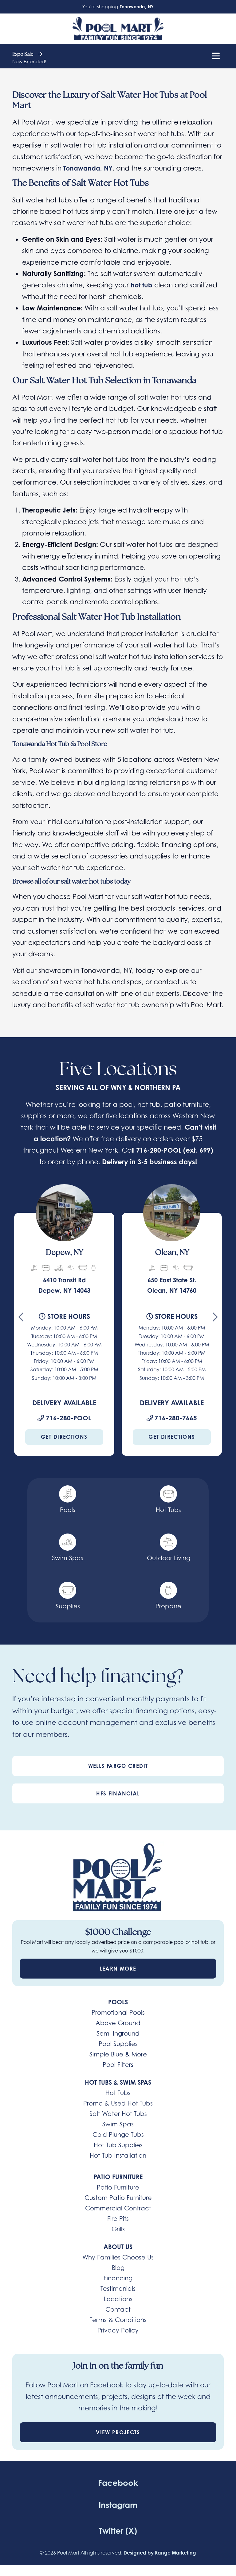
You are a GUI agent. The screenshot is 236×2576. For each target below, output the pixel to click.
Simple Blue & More (118, 2054)
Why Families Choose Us (118, 2257)
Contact (118, 2309)
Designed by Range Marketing (160, 2553)
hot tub (142, 285)
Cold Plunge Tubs (118, 2134)
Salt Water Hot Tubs (118, 2113)
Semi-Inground (118, 2033)
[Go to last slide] (21, 1319)
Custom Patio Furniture (118, 2198)
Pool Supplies (118, 2044)
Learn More (118, 1968)
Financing (118, 2278)
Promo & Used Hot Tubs (118, 2103)
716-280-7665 (171, 1418)
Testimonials (118, 2288)
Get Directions (64, 1437)
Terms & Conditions (118, 2320)
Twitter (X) (118, 2530)
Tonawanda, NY (89, 168)
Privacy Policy (118, 2330)
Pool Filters (118, 2064)
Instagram (118, 2504)
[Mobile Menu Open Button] (216, 56)
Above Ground (118, 2023)
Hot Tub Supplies (118, 2145)
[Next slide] (215, 1319)
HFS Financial (118, 1793)
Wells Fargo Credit (118, 1766)
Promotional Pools (118, 2012)
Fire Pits (118, 2218)
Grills (118, 2229)
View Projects (118, 2432)
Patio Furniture (118, 2187)
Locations (118, 2299)
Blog (118, 2267)
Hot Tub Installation (118, 2155)
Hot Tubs (118, 2093)
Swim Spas (118, 2124)
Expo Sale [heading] (27, 54)
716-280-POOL (159, 1150)
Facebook (118, 2482)
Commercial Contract (118, 2208)
